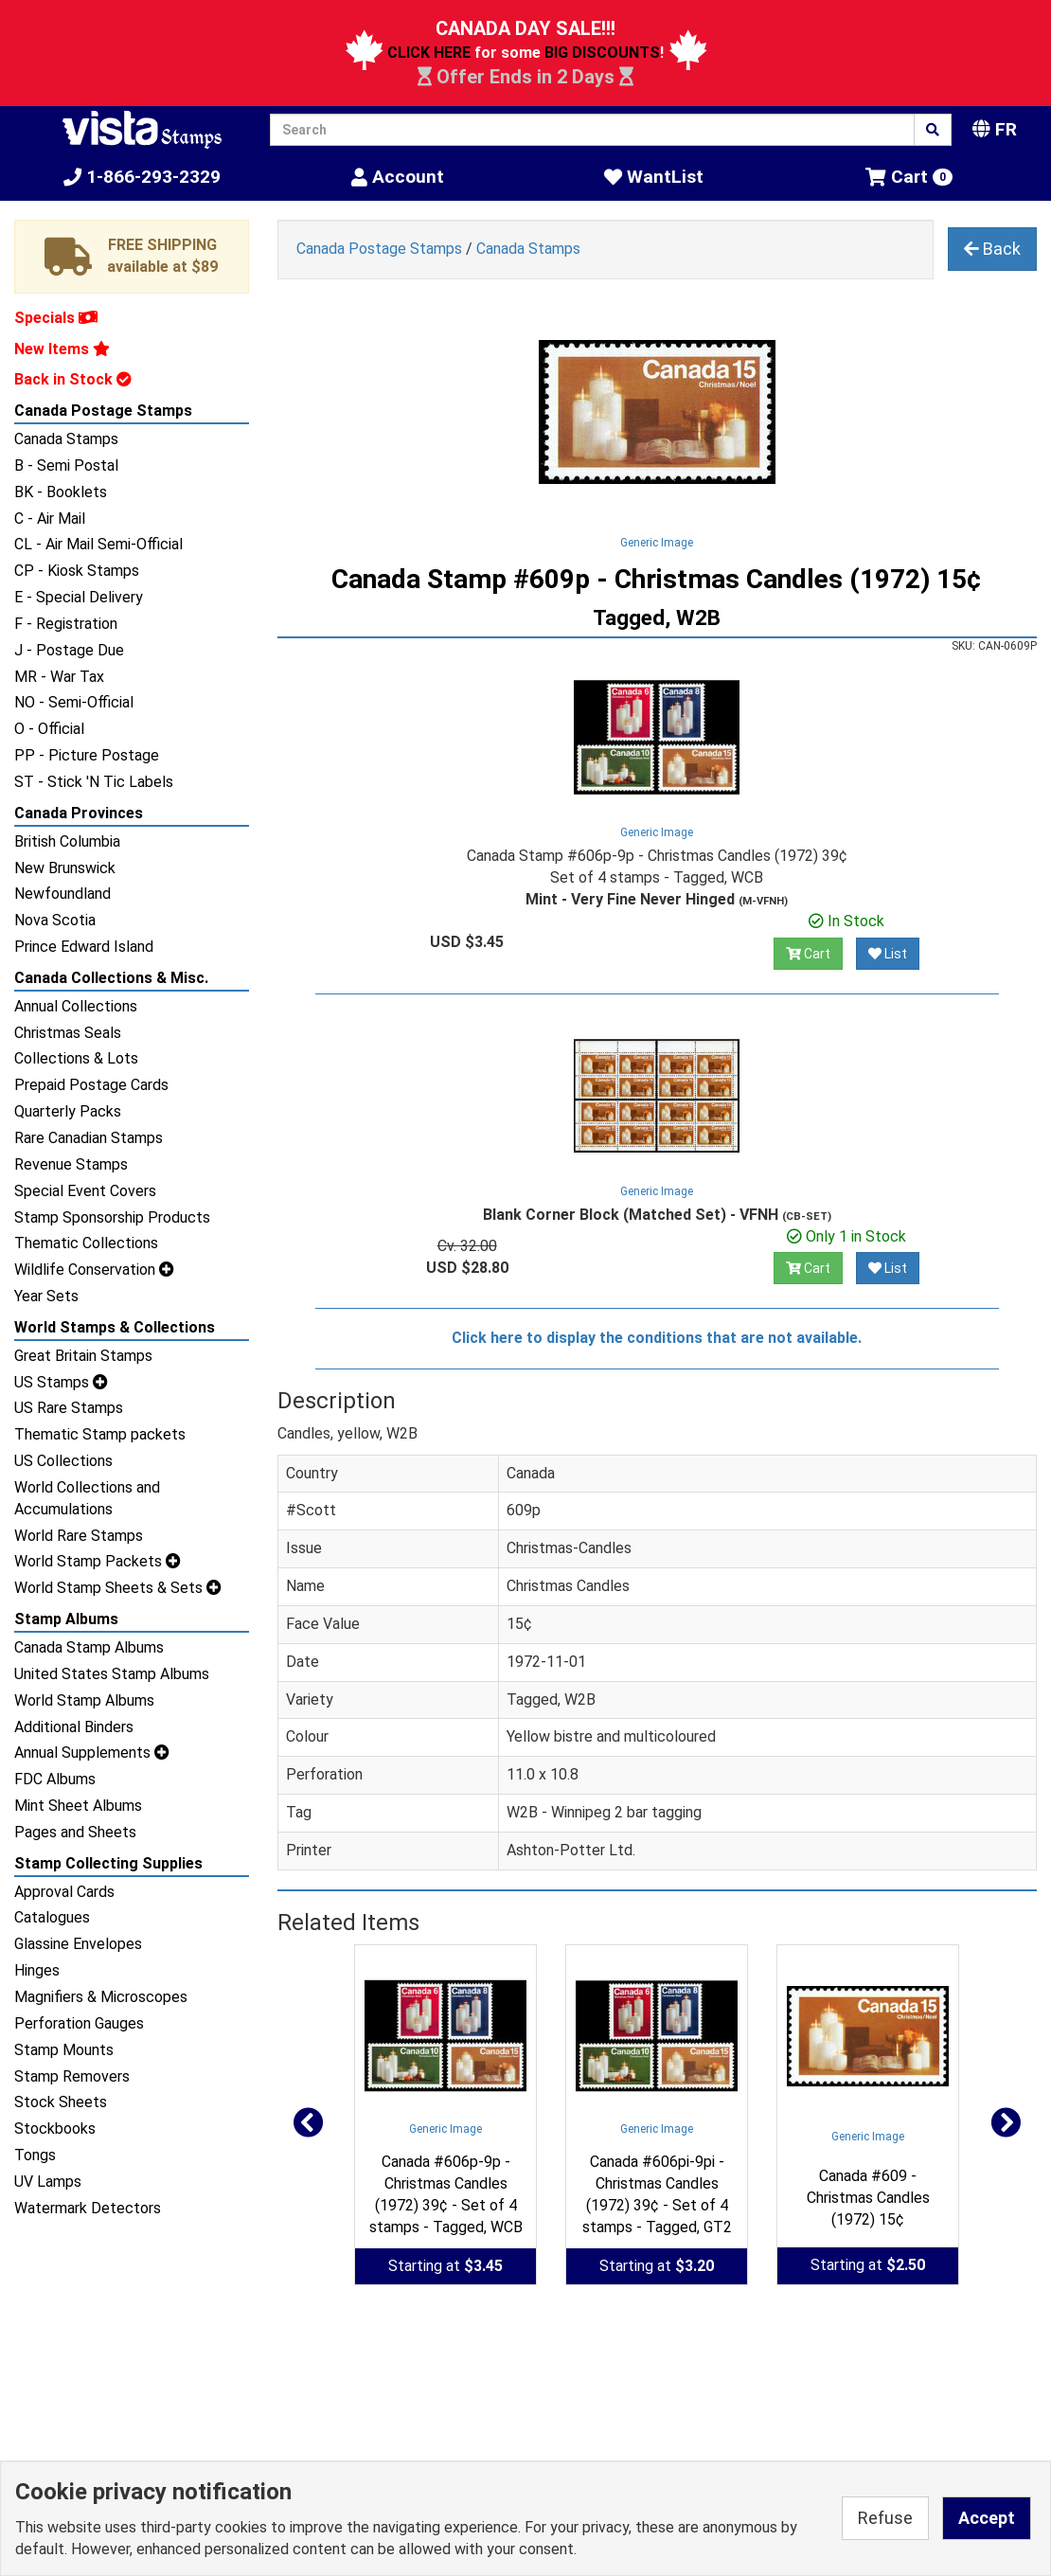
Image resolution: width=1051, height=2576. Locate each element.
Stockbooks (55, 2129)
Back (992, 249)
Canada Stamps (66, 439)
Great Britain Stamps (83, 1356)
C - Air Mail (49, 519)
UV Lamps (47, 2182)
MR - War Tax (59, 677)
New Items (62, 349)
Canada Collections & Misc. (111, 978)
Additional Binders (74, 1727)
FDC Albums (55, 1779)
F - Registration (65, 624)
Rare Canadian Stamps (88, 1138)
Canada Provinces (78, 813)
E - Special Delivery (78, 597)
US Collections (63, 1461)
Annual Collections (75, 1006)
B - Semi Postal (66, 465)
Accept (986, 2518)
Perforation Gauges (79, 2023)
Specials (56, 318)
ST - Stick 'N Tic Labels (93, 782)
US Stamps (61, 1382)
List (887, 953)
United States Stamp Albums (111, 1674)
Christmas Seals (67, 1033)
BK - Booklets (60, 492)
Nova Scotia (55, 920)
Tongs (35, 2155)
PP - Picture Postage (86, 755)
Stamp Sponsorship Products (112, 1217)
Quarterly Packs (67, 1111)
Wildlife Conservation (94, 1270)
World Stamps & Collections (114, 1327)
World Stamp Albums (84, 1700)
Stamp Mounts (64, 2050)
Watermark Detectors (87, 2208)
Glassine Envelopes (78, 1944)
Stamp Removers (72, 2076)
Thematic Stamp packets (100, 1434)
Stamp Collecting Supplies (108, 1863)
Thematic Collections (86, 1243)
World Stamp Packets (97, 1561)
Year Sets (46, 1296)
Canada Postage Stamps (103, 411)
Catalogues (52, 1917)
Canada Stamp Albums (89, 1647)
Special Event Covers (85, 1191)
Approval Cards (64, 1892)
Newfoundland (62, 894)
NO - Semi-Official (74, 702)
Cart (808, 953)
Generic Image (656, 542)
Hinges (37, 1970)
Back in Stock (73, 379)
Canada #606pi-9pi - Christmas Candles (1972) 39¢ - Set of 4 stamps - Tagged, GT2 (657, 2194)
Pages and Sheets (75, 1832)
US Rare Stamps (68, 1408)
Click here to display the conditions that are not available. (657, 1338)
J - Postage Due (69, 650)
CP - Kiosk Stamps (76, 571)
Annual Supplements (91, 1753)
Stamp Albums (66, 1619)
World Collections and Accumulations (87, 1498)
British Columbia (67, 841)
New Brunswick (65, 868)
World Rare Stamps (78, 1536)
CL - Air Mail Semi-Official (98, 544)
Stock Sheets (60, 2102)
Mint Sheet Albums (78, 1806)
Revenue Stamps (71, 1164)
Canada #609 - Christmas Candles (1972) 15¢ (868, 2197)
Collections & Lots (76, 1058)
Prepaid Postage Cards (91, 1085)
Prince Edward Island (83, 947)
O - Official (49, 729)
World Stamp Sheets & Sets (118, 1588)
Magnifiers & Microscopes (100, 1997)
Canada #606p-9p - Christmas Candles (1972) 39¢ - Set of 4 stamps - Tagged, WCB (446, 2194)
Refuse (885, 2518)
